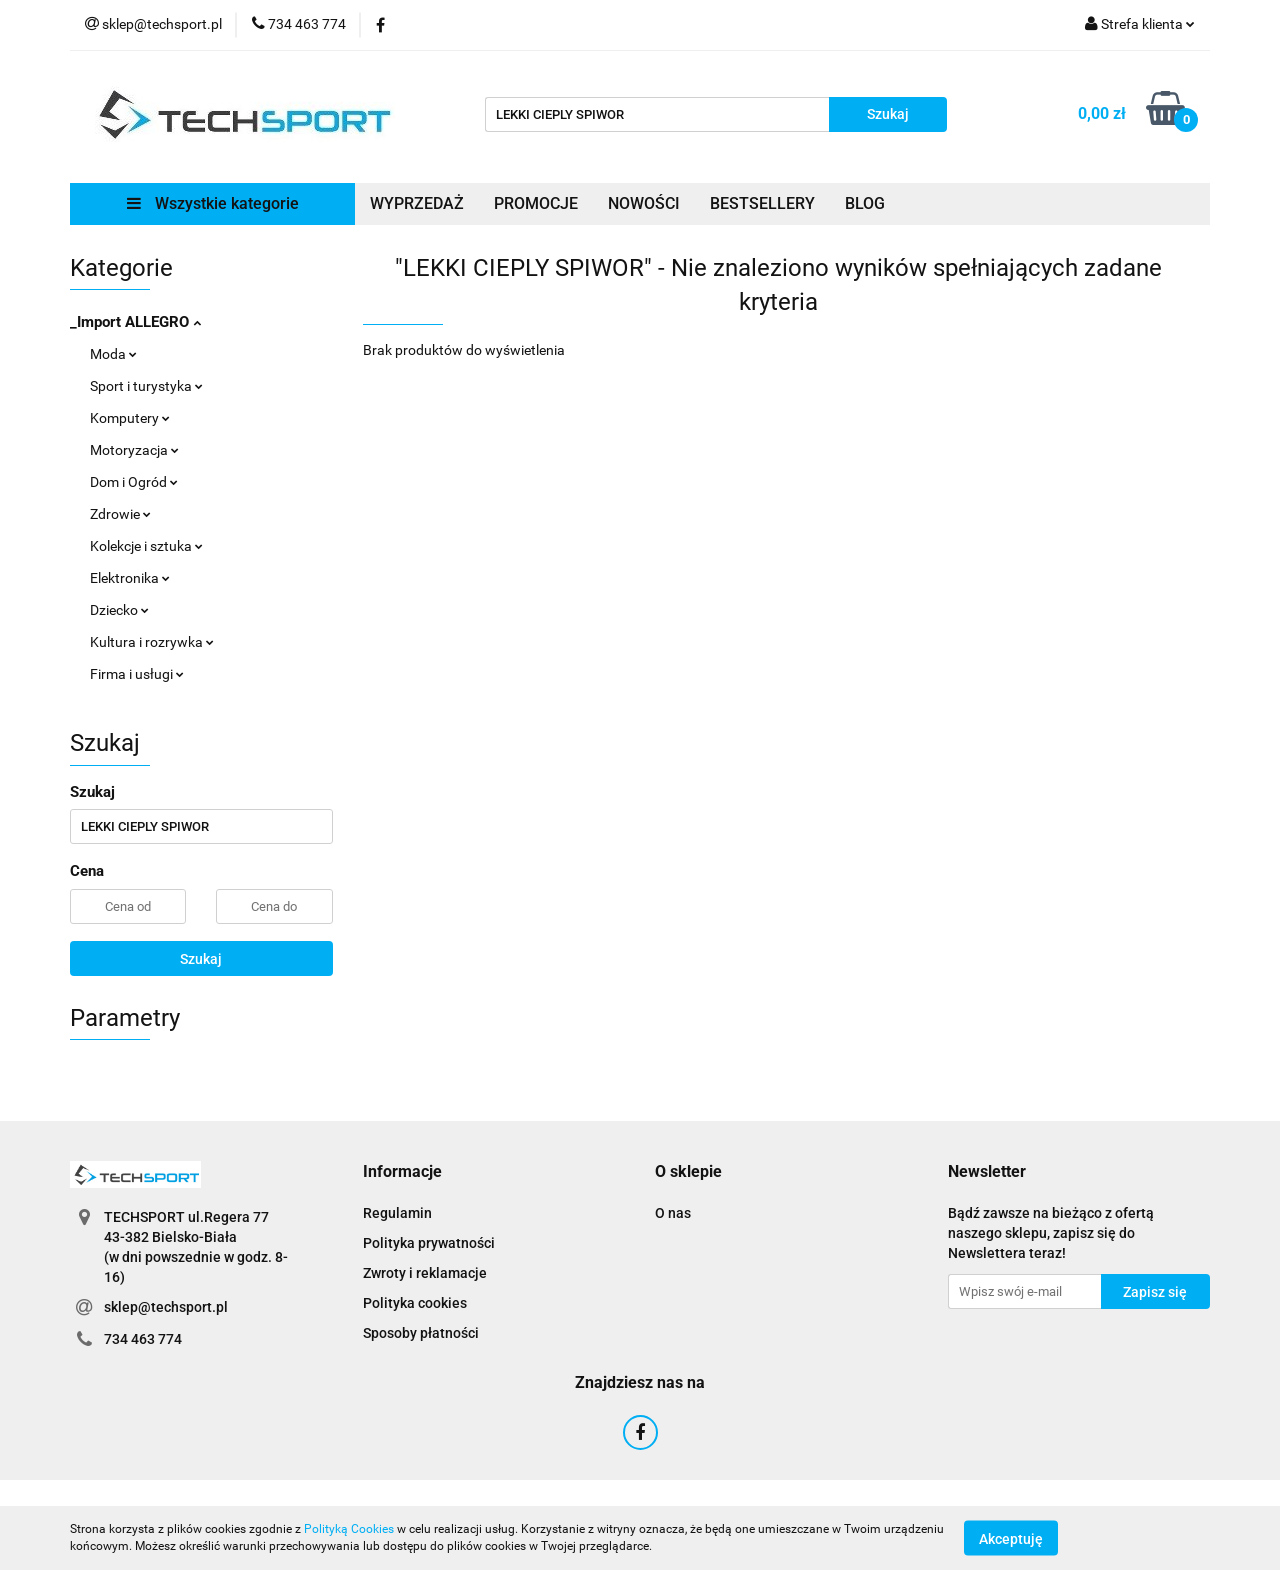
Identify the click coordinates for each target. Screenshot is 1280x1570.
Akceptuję (1011, 1538)
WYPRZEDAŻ (417, 203)
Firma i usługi (137, 674)
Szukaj (201, 959)
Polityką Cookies (349, 1529)
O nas (673, 1213)
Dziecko (119, 610)
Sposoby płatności (421, 1333)
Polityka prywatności (429, 1243)
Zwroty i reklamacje (425, 1273)
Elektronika (130, 578)
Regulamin (397, 1213)
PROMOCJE (536, 203)
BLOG (865, 203)
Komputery (130, 418)
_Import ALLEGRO (135, 322)
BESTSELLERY (762, 203)
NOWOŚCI (644, 203)
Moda (113, 354)
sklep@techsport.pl (166, 1307)
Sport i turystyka (146, 386)
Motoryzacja (134, 450)
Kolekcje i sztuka (146, 546)
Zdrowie (120, 514)
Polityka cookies (415, 1303)
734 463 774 (143, 1339)
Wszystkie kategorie (213, 203)
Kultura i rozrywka (152, 642)
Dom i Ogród (134, 482)
